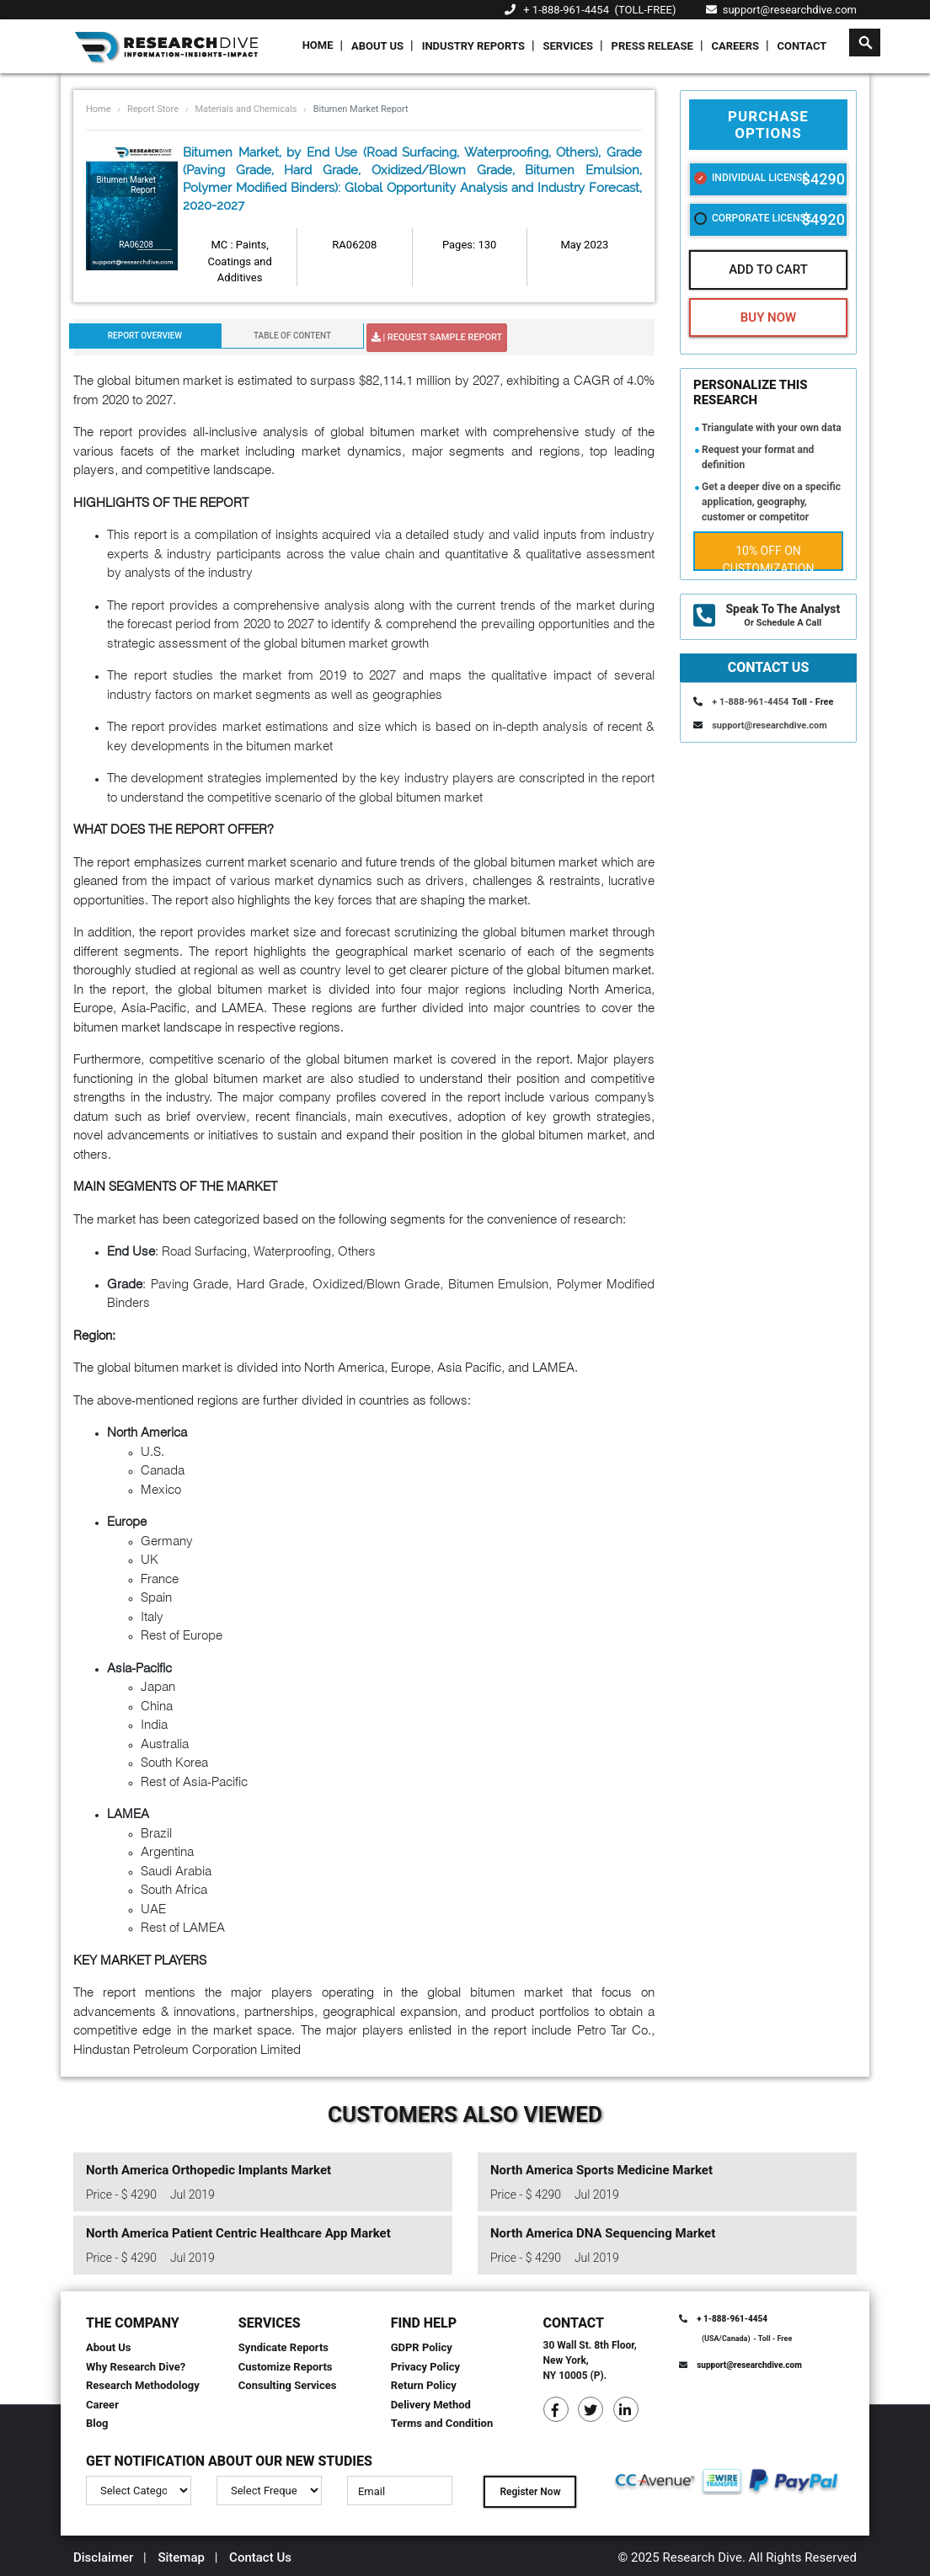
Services (567, 46)
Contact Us (260, 2557)
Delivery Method (431, 2404)
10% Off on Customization (769, 557)
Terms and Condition (442, 2423)
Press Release (652, 46)
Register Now (530, 2492)
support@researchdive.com (781, 9)
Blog (97, 2423)
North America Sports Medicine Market (601, 2170)
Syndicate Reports (283, 2347)
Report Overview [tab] (145, 335)
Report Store (153, 109)
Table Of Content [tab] (292, 335)
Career (102, 2404)
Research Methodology (143, 2385)
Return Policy (424, 2385)
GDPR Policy (421, 2347)
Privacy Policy (425, 2366)
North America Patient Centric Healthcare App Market (238, 2233)
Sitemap (181, 2557)
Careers (735, 46)
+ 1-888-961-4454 (566, 9)
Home (318, 45)
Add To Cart (768, 269)
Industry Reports (473, 46)
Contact (802, 46)
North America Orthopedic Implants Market (208, 2170)
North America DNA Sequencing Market (602, 2233)
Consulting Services (287, 2385)
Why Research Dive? (135, 2366)
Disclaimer (103, 2557)
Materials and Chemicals (246, 109)
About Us (377, 46)
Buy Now (768, 317)
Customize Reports (285, 2366)
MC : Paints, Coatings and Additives (239, 261)
